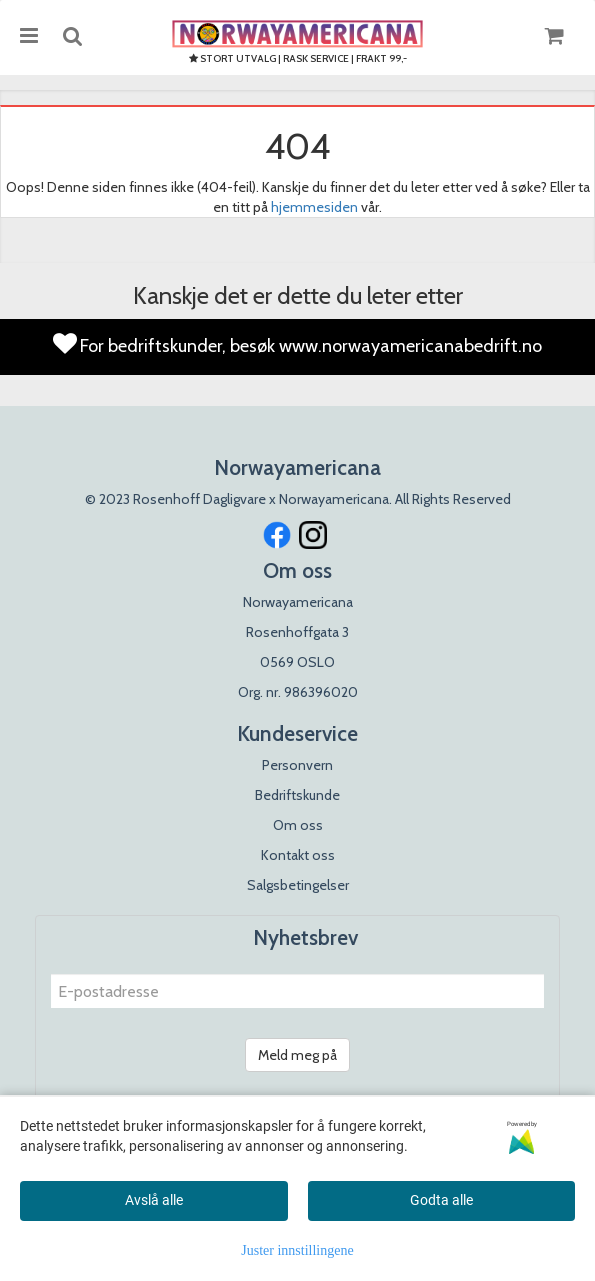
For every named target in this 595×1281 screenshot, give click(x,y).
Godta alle (441, 1200)
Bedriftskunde (297, 795)
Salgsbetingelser (298, 885)
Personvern (297, 765)
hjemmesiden (314, 207)
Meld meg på (297, 1055)
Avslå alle (154, 1200)
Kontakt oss (298, 855)
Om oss (298, 825)
